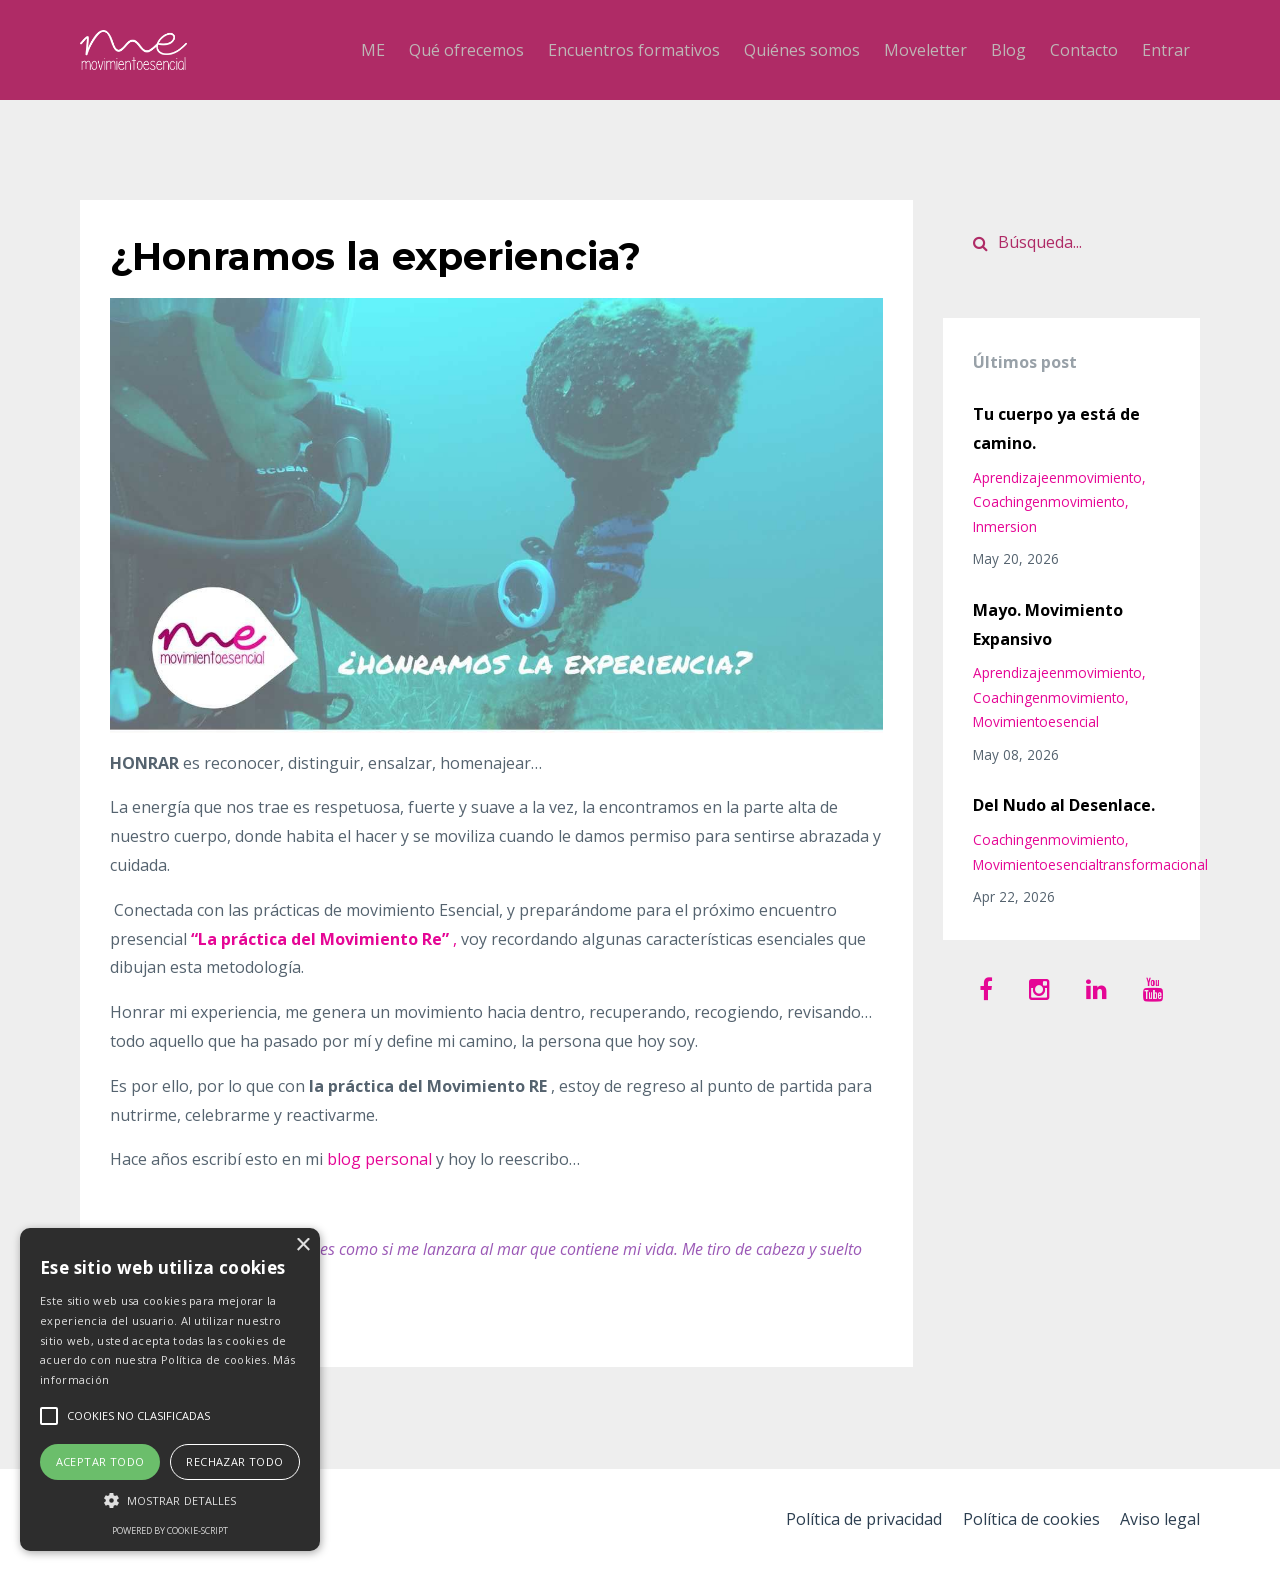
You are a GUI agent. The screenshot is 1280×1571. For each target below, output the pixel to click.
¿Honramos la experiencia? (390, 255)
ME (373, 50)
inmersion (1005, 526)
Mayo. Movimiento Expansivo (1048, 624)
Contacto (1084, 50)
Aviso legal (1160, 1520)
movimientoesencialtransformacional (1090, 864)
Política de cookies (1027, 1520)
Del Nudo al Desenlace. (1064, 805)
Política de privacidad (857, 1520)
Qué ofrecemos (466, 50)
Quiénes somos (802, 50)
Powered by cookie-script (170, 1530)
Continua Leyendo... (189, 1322)
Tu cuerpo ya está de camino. (1056, 428)
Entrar (1166, 50)
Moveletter (925, 50)
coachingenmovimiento (1049, 501)
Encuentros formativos (634, 50)
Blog (1008, 50)
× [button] (302, 1245)
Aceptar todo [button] (100, 1461)
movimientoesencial (1036, 721)
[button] (170, 1500)
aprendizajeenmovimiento (1057, 477)
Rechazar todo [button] (234, 1461)
